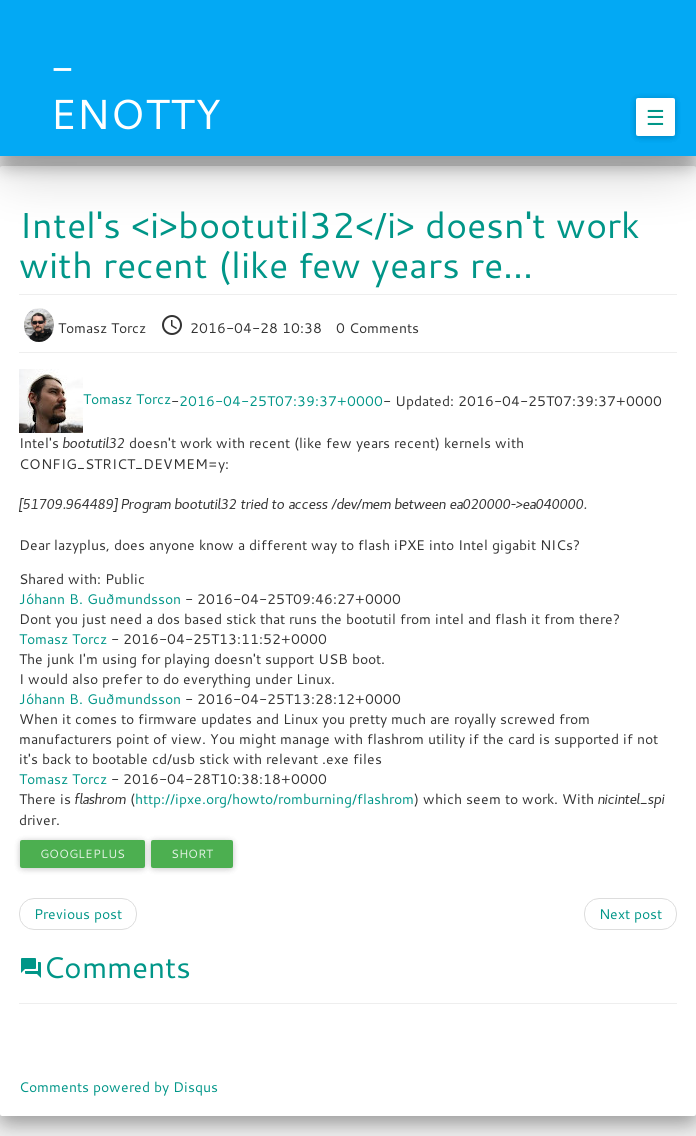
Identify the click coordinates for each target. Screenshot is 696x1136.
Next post (630, 914)
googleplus (82, 853)
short (192, 853)
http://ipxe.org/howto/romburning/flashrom (274, 799)
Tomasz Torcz (87, 328)
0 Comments (377, 328)
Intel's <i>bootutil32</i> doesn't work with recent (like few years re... (329, 244)
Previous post (78, 914)
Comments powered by (118, 1087)
